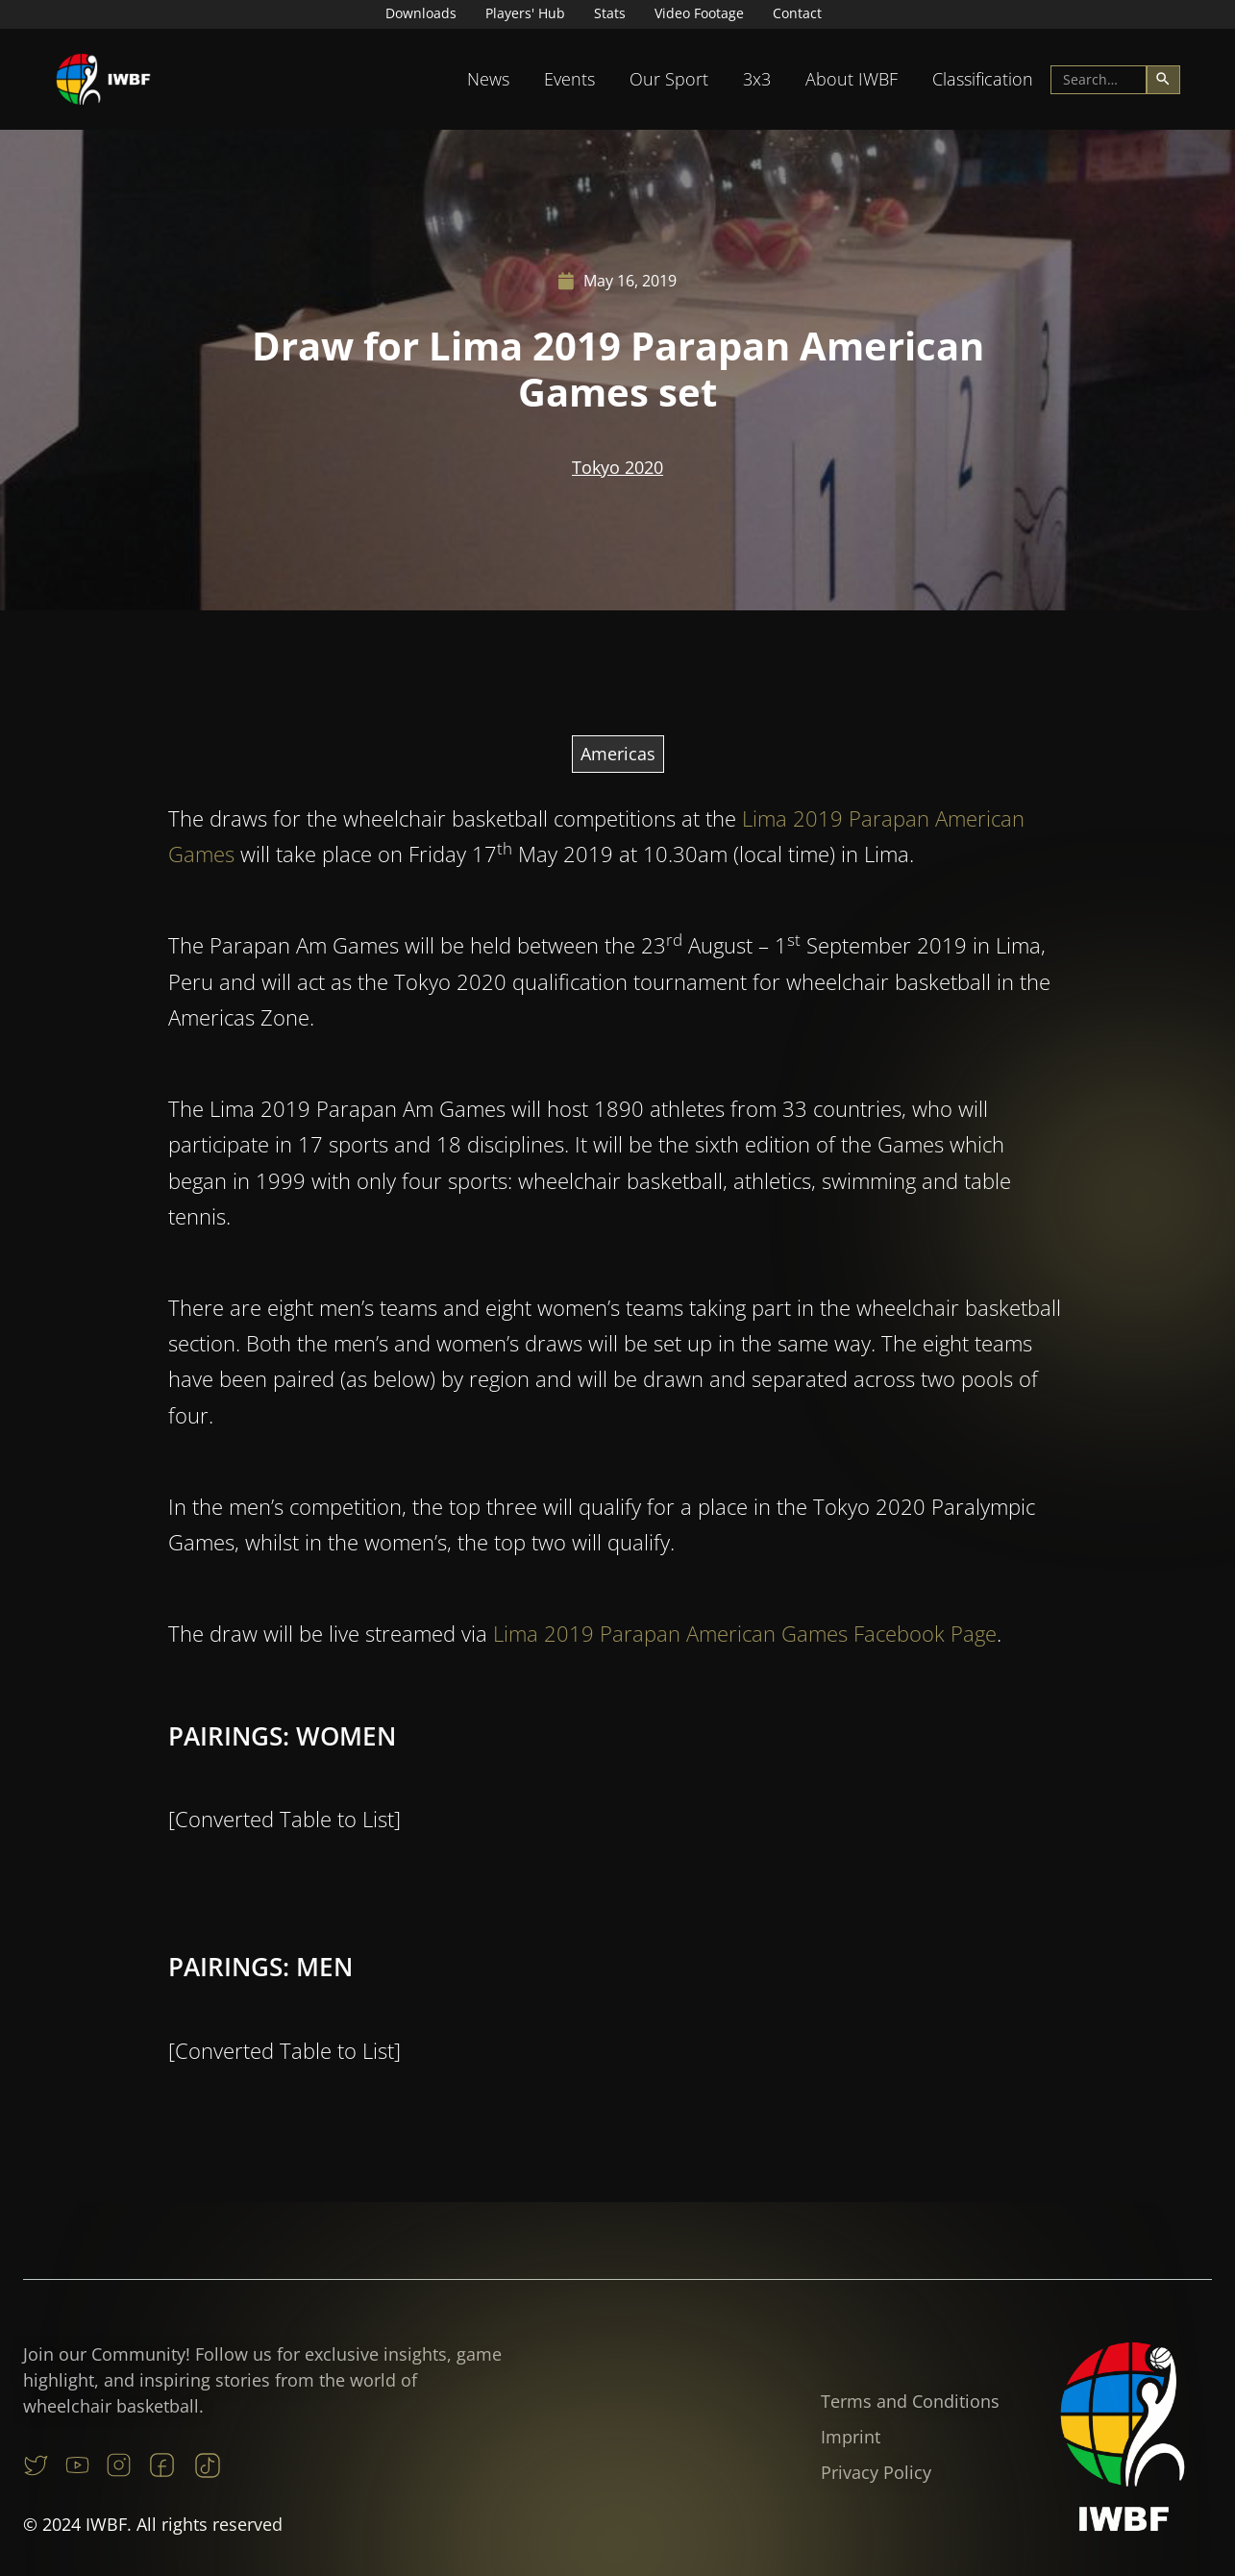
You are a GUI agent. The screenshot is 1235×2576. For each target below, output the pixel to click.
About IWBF (851, 78)
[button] (488, 79)
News (488, 78)
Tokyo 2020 (617, 467)
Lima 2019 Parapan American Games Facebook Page (745, 1721)
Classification (982, 78)
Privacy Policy (876, 2472)
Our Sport (669, 78)
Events (569, 78)
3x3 (757, 78)
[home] (104, 79)
